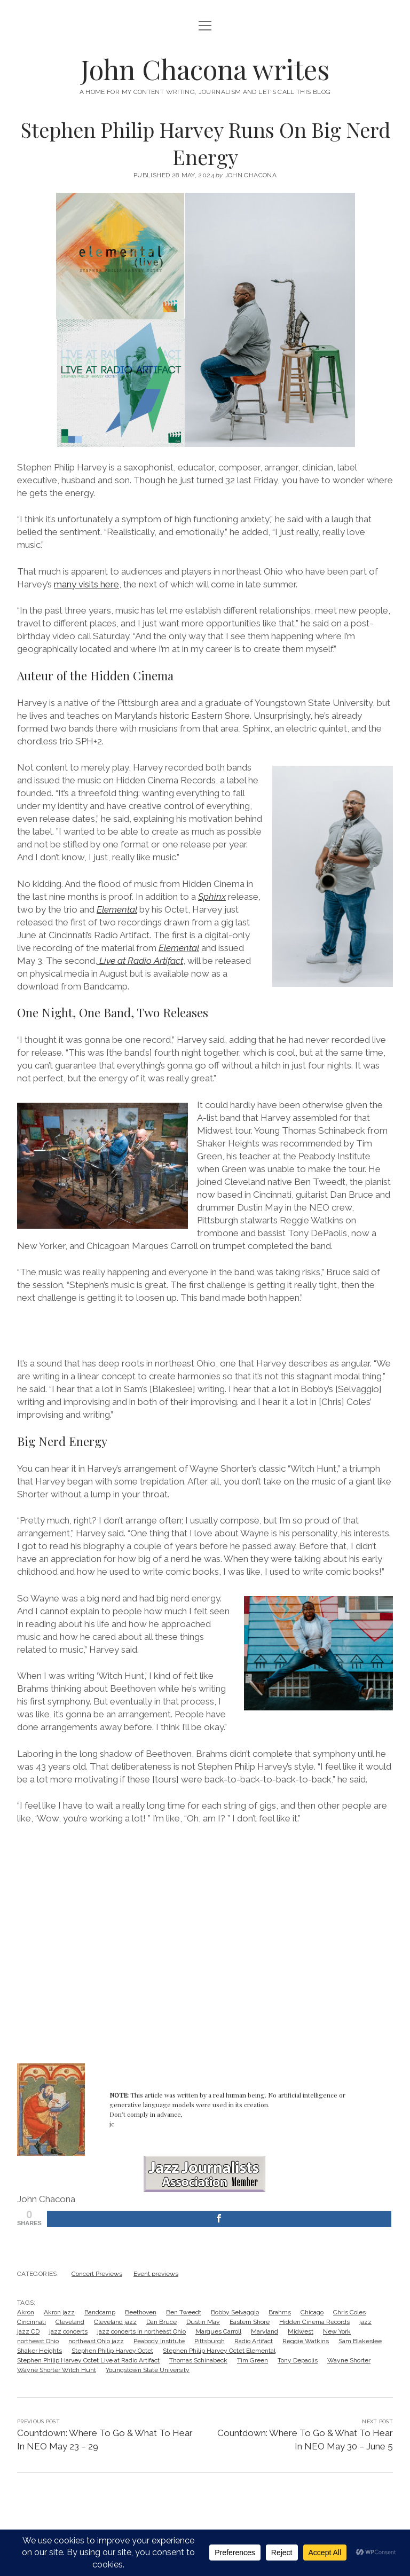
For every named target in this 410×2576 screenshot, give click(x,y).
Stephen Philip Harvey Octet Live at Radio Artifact (88, 2360)
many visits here (86, 584)
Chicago (312, 2312)
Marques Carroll (218, 2331)
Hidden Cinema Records (314, 2322)
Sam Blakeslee (360, 2341)
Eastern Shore (250, 2322)
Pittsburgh (209, 2341)
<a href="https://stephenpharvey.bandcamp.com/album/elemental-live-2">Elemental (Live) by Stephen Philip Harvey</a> (205, 1329)
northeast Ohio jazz (96, 2341)
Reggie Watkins (305, 2341)
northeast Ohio (38, 2341)
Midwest (300, 2331)
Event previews (155, 2273)
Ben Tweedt (183, 2312)
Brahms (280, 2312)
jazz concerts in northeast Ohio (141, 2331)
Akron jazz (59, 2312)
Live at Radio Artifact (140, 960)
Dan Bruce (161, 2322)
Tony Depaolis (298, 2360)
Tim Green (252, 2360)
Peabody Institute (159, 2341)
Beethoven (140, 2312)
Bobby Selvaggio (235, 2312)
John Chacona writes (205, 69)
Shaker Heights (39, 2350)
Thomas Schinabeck (198, 2360)
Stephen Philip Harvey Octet (112, 2350)
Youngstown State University (148, 2370)
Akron (25, 2312)
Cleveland (70, 2322)
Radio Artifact (253, 2341)
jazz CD (28, 2331)
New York (337, 2331)
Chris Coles (349, 2312)
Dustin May (203, 2322)
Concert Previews (97, 2273)
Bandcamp (99, 2312)
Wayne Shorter (348, 2360)
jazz (365, 2322)
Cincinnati (31, 2322)
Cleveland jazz (115, 2322)
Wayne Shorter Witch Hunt (56, 2370)
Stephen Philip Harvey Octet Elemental (219, 2350)
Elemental (117, 909)
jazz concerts (68, 2331)
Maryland (264, 2331)
